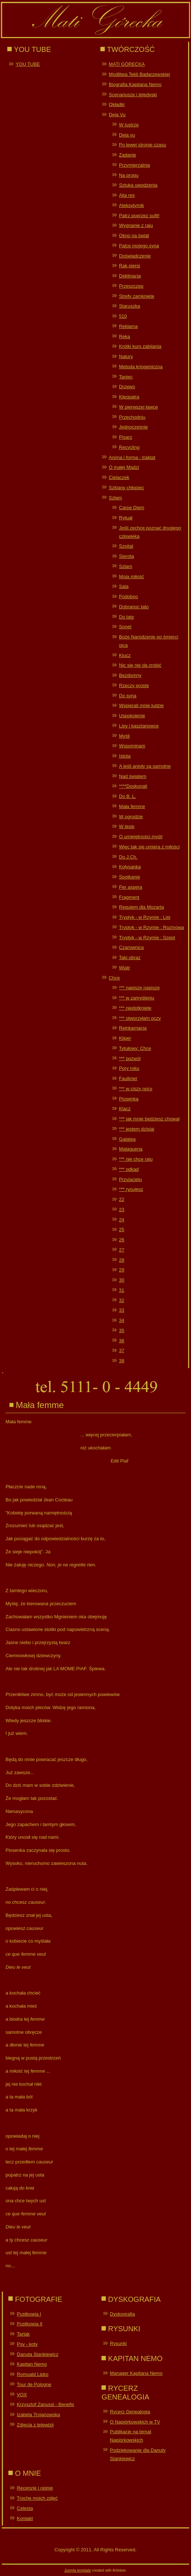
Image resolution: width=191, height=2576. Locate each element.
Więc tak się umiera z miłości (149, 846)
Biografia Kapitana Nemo (135, 84)
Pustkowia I (29, 2314)
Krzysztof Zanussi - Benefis (45, 2404)
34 (121, 1320)
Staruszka (129, 306)
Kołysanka (130, 866)
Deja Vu (117, 114)
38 (121, 1360)
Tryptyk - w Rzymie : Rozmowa (151, 927)
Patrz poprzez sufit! (139, 215)
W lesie (127, 826)
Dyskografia (122, 2314)
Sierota (126, 556)
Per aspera (130, 887)
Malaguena (130, 1149)
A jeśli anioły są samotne (145, 766)
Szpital (126, 546)
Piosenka (128, 1099)
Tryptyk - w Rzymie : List (144, 917)
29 (121, 1270)
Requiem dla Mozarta (141, 907)
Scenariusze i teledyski (133, 94)
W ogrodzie (131, 816)
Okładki (116, 104)
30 (121, 1280)
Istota (125, 756)
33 (121, 1310)
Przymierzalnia (134, 165)
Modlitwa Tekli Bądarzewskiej (139, 74)
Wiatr (124, 967)
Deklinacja (130, 276)
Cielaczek (119, 477)
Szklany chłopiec (126, 487)
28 (121, 1260)
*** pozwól (129, 1058)
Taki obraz (129, 957)
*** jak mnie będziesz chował (149, 1118)
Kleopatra (129, 396)
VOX (22, 2394)
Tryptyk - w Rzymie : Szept (147, 937)
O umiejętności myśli (140, 836)
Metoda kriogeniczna (141, 366)
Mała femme (132, 806)
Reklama (128, 326)
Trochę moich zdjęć (37, 2498)
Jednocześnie (133, 427)
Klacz (125, 1108)
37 (121, 1350)
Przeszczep (131, 286)
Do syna (127, 695)
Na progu (128, 175)
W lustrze (129, 124)
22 (121, 1199)
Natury (126, 356)
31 (121, 1290)
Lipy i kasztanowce (139, 726)
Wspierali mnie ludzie (141, 705)
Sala (123, 586)
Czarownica (131, 947)
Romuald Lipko (32, 2374)
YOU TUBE (28, 64)
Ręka (124, 336)
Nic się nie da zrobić (140, 665)
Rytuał (125, 517)
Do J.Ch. (128, 857)
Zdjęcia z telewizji (35, 2424)
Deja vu (127, 135)
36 (121, 1340)
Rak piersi (129, 265)
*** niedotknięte (135, 1008)
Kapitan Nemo (32, 2364)
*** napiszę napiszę (139, 987)
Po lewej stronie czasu (142, 144)
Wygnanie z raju (136, 225)
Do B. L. (127, 796)
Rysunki (118, 2343)
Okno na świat (134, 235)
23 (121, 1209)
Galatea (127, 1139)
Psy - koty (27, 2344)
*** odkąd (129, 1169)
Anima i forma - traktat (132, 457)
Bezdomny (130, 675)
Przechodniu (132, 417)
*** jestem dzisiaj (136, 1129)
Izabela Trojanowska (38, 2414)
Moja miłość (131, 576)
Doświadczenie (135, 256)
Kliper (125, 1038)
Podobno (128, 596)
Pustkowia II (29, 2323)
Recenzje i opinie (35, 2488)
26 (121, 1239)
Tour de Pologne (34, 2384)
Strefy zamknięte (136, 296)
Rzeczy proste (134, 685)
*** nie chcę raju (136, 1159)
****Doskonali (133, 786)
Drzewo (127, 386)
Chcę (114, 978)
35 (121, 1330)
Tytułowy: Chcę (135, 1048)
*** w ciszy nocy (135, 1088)
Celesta (25, 2508)
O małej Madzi (124, 467)
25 (121, 1229)
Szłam (115, 497)
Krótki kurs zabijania (140, 346)
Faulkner (128, 1078)
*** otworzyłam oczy (140, 1018)
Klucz (125, 655)
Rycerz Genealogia (130, 2411)
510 (123, 316)
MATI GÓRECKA (127, 64)
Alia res (127, 195)
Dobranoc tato (134, 606)
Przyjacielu (130, 1179)
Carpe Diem (131, 507)
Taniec (126, 377)
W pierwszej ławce (138, 407)
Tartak (23, 2334)
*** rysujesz (131, 1189)
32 (121, 1300)
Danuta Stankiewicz (37, 2354)
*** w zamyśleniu (136, 998)
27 (121, 1250)
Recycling (129, 447)
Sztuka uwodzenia (138, 185)
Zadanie (127, 155)
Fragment (129, 897)
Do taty (126, 617)
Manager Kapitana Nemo (136, 2373)
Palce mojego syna (139, 245)
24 (121, 1219)
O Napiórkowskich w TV (135, 2422)
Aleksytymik (131, 205)
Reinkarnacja (133, 1028)
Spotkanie (129, 877)
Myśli (124, 736)
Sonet (125, 626)
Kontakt (25, 2518)
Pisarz (125, 437)
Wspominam (132, 746)
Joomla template (77, 2570)
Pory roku (129, 1068)
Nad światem (132, 776)
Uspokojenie (132, 715)
